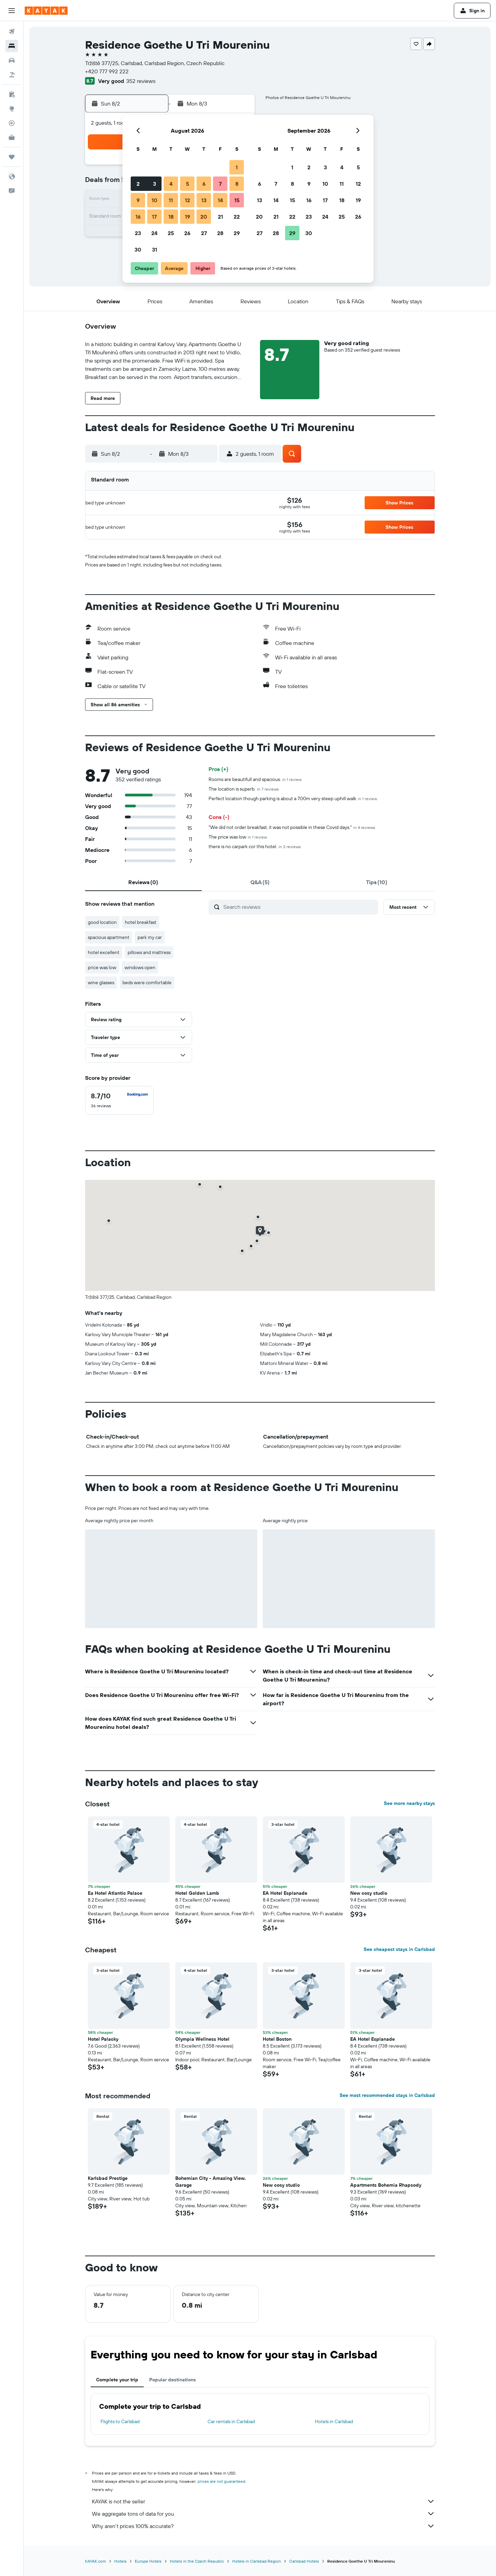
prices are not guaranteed (221, 2481)
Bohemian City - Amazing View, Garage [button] (210, 2181)
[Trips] (12, 157)
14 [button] (220, 200)
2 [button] (138, 183)
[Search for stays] (12, 46)
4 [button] (171, 183)
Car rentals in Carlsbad (231, 2421)
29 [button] (237, 233)
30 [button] (137, 249)
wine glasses (101, 982)
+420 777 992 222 (107, 71)
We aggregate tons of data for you (263, 2514)
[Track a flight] (12, 123)
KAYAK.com (95, 2561)
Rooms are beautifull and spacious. (255, 779)
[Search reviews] (299, 907)
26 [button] (187, 233)
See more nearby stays (409, 1803)
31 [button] (154, 249)
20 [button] (203, 216)
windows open (140, 967)
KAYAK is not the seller (263, 2501)
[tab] (143, 882)
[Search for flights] (12, 31)
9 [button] (138, 200)
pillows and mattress (149, 952)
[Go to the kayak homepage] (46, 11)
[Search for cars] (12, 60)
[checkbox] (119, 1100)
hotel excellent (103, 952)
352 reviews (140, 80)
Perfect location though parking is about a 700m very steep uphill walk (293, 798)
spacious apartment (108, 937)
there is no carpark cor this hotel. (255, 846)
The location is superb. (244, 789)
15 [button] (236, 200)
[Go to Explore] (12, 108)
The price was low (238, 837)
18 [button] (171, 216)
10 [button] (154, 200)
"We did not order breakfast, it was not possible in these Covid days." (292, 827)
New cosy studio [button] (368, 1893)
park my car (150, 937)
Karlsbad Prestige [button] (108, 2178)
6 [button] (203, 183)
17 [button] (154, 216)
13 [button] (203, 200)
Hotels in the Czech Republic (197, 2561)
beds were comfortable (147, 982)
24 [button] (154, 233)
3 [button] (154, 183)
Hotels (120, 2561)
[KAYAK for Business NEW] (12, 137)
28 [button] (220, 233)
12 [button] (187, 200)
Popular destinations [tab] (172, 2380)
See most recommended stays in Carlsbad (387, 2095)
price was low (102, 967)
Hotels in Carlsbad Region (256, 2561)
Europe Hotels (148, 2561)
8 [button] (236, 183)
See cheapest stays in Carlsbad (399, 1949)
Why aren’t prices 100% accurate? (263, 2526)
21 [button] (220, 216)
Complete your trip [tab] (117, 2380)
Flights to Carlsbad (120, 2421)
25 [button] (171, 233)
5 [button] (187, 183)
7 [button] (220, 183)
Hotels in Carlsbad (334, 2421)
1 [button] (237, 167)
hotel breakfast (140, 922)
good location (102, 922)
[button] (11, 10)
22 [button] (237, 216)
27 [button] (204, 233)
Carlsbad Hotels (304, 2561)
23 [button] (138, 233)
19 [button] (187, 216)
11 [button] (171, 200)
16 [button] (138, 216)
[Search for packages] (12, 75)
